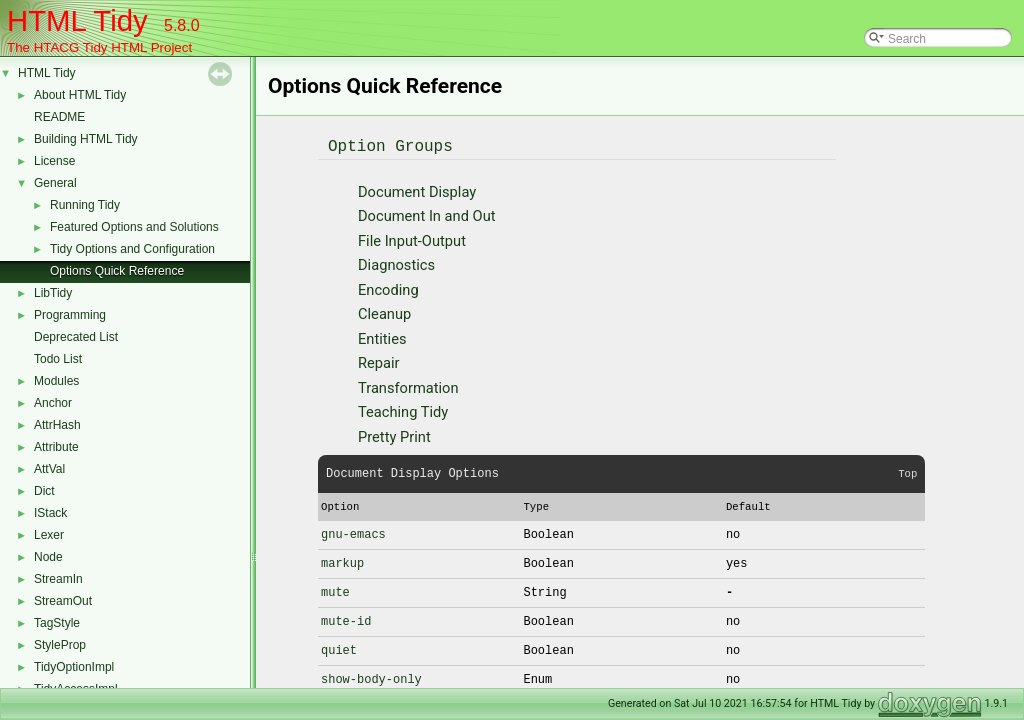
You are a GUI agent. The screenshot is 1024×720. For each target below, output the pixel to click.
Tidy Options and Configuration (132, 249)
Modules (56, 381)
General (55, 183)
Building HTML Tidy (86, 139)
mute (335, 592)
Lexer (49, 535)
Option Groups (390, 147)
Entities (382, 339)
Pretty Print (394, 437)
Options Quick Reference (117, 271)
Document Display (417, 192)
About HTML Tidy (80, 95)
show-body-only (371, 679)
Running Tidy (85, 205)
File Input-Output (412, 241)
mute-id (346, 621)
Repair (379, 363)
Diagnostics (396, 265)
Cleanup (384, 314)
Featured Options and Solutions (134, 227)
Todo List (58, 359)
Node (48, 557)
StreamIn (58, 579)
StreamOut (63, 601)
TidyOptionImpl (74, 667)
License (54, 161)
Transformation (408, 388)
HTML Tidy (47, 73)
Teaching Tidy (403, 412)
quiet (339, 650)
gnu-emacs (353, 534)
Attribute (56, 447)
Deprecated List (76, 337)
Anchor (53, 403)
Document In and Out (427, 216)
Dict (44, 491)
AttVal (49, 469)
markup (342, 563)
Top (907, 474)
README (59, 117)
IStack (50, 513)
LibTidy (53, 293)
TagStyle (57, 623)
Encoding (388, 290)
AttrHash (57, 425)
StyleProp (60, 645)
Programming (70, 315)
